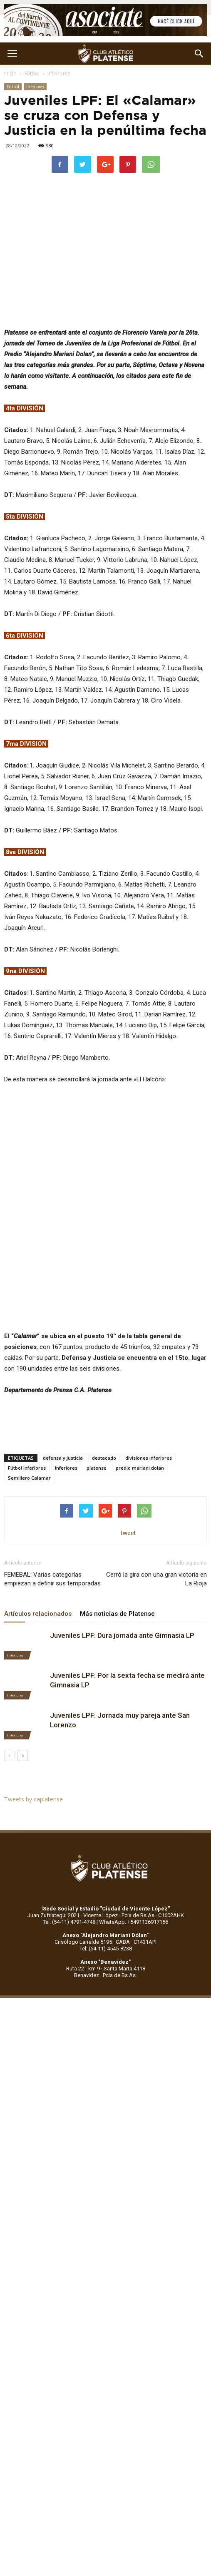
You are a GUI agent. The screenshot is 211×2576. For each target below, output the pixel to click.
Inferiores (58, 73)
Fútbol (32, 73)
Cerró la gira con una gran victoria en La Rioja (156, 1579)
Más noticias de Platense (117, 1613)
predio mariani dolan (140, 1468)
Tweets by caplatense (33, 1799)
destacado (104, 1458)
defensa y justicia (63, 1458)
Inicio (10, 73)
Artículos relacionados (38, 1613)
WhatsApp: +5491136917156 (133, 1922)
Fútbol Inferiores (27, 1468)
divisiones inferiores (148, 1458)
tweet (128, 1533)
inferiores (66, 1468)
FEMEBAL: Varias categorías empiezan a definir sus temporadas (52, 1579)
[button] (199, 53)
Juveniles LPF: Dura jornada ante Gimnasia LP (122, 1635)
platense (97, 1468)
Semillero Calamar (29, 1478)
